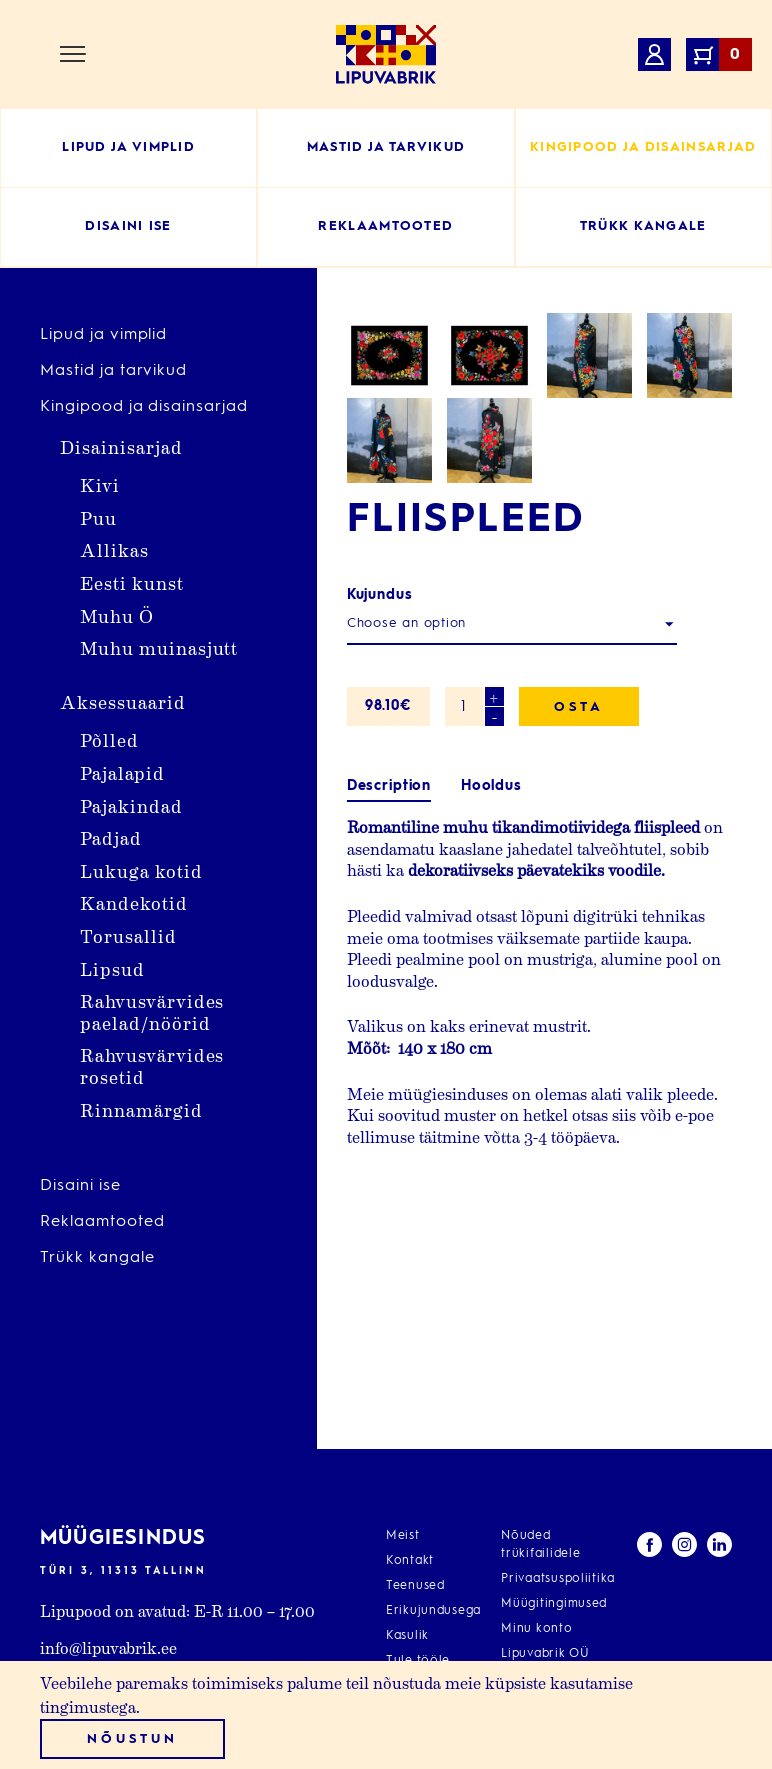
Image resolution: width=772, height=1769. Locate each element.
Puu (98, 517)
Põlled (109, 739)
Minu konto (536, 1629)
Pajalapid (122, 772)
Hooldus (491, 995)
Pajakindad (131, 805)
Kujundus (380, 803)
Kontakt (410, 1561)
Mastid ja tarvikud (113, 371)
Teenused (415, 1586)
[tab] (389, 995)
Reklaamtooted (102, 1222)
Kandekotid (134, 902)
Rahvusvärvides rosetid (152, 1065)
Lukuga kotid (141, 870)
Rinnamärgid (141, 1109)
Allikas (114, 549)
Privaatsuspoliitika (558, 1579)
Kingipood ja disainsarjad (144, 407)
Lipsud (112, 968)
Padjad (111, 837)
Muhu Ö (117, 615)
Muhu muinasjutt (159, 647)
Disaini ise (80, 1186)
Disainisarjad (121, 446)
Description (389, 995)
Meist (403, 1536)
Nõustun (132, 1739)
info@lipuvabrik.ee (108, 1647)
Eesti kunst (132, 582)
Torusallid (128, 935)
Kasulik (407, 1636)
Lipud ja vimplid (103, 335)
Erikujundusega (433, 1611)
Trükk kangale (97, 1258)
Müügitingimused (554, 1604)
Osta (579, 915)
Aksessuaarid (123, 701)
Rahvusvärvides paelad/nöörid (152, 1011)
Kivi (100, 484)
